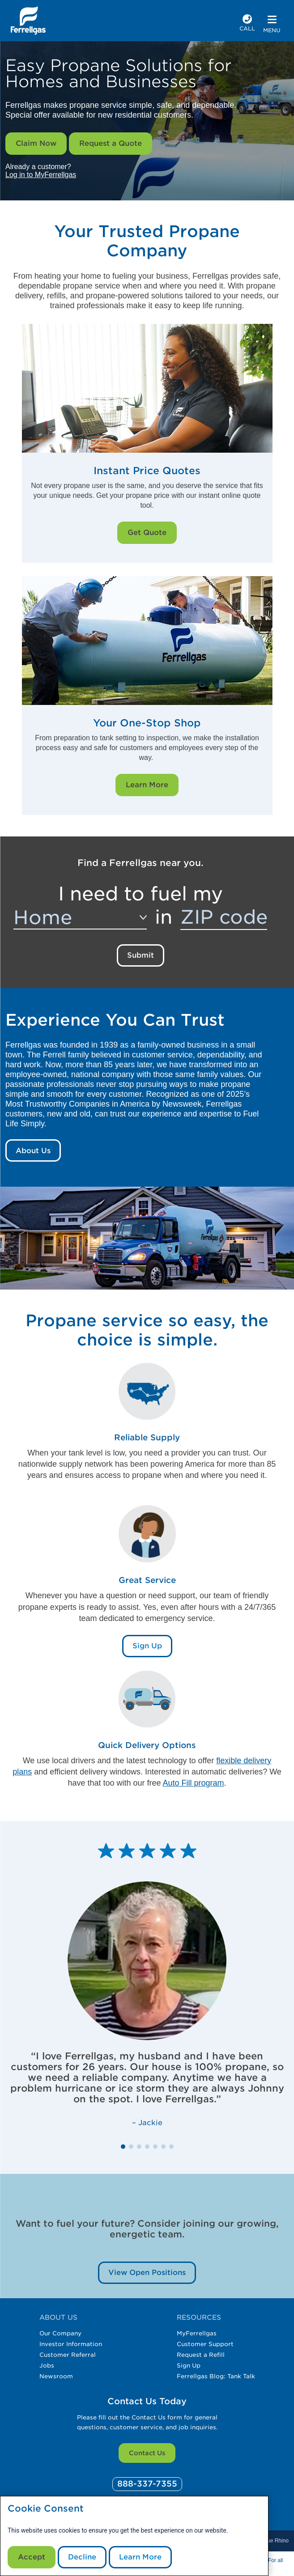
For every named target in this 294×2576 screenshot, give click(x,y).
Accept (31, 2557)
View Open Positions (147, 2272)
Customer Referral (67, 2354)
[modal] (134, 2536)
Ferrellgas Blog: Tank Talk (216, 2376)
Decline (82, 2557)
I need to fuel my (140, 894)
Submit (140, 955)
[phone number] (247, 24)
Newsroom (56, 2376)
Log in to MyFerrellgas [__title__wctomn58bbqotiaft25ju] (40, 174)
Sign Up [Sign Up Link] (147, 1646)
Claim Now (36, 143)
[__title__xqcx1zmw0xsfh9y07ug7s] (28, 20)
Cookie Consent (46, 2509)
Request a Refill (201, 2354)
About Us (33, 1150)
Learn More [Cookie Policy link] (140, 2557)
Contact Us (147, 2453)
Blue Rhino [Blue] (275, 2541)
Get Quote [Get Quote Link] (147, 532)
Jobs (46, 2365)
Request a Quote (110, 143)
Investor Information (70, 2344)
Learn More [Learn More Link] (147, 785)
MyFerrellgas (197, 2333)
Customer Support (205, 2344)
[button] (123, 2146)
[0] (147, 2484)
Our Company (60, 2333)
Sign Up (188, 2365)
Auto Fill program (193, 1782)
